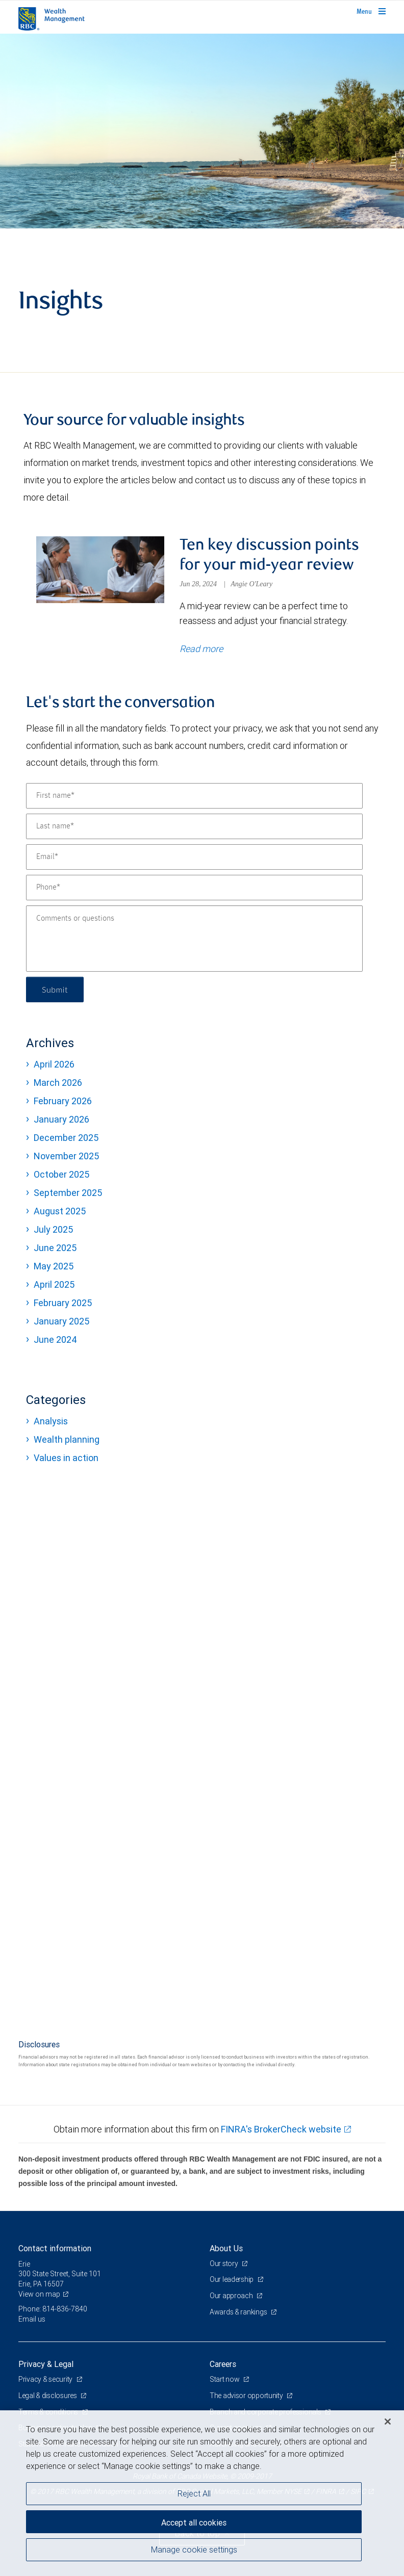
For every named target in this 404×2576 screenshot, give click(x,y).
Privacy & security (46, 2379)
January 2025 (61, 1321)
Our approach (232, 2295)
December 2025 (66, 1137)
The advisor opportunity (247, 2395)
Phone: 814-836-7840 (52, 2308)
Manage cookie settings (194, 2549)
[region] (202, 2493)
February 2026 (63, 1101)
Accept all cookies (193, 2522)
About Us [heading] (226, 2248)
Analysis (51, 1421)
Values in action (66, 1458)
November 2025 (66, 1156)
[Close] (387, 2421)
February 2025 (63, 1303)
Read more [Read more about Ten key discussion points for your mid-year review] (201, 649)
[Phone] (194, 887)
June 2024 (55, 1339)
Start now (225, 2379)
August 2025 (60, 1211)
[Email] (194, 857)
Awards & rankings (239, 2312)
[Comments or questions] (194, 938)
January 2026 (61, 1119)
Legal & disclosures (48, 2395)
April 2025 (54, 1284)
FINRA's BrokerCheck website (281, 2129)
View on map (39, 2294)
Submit (55, 989)
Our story (224, 2263)
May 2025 (53, 1266)
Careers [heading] (223, 2364)
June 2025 (55, 1248)
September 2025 (68, 1193)
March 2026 (58, 1082)
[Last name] (194, 826)
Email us (31, 2319)
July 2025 (53, 1229)
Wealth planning (66, 1439)
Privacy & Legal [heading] (45, 2364)
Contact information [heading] (54, 2248)
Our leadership (232, 2279)
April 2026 (54, 1064)
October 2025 (61, 1174)
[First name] (194, 796)
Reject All (194, 2493)
